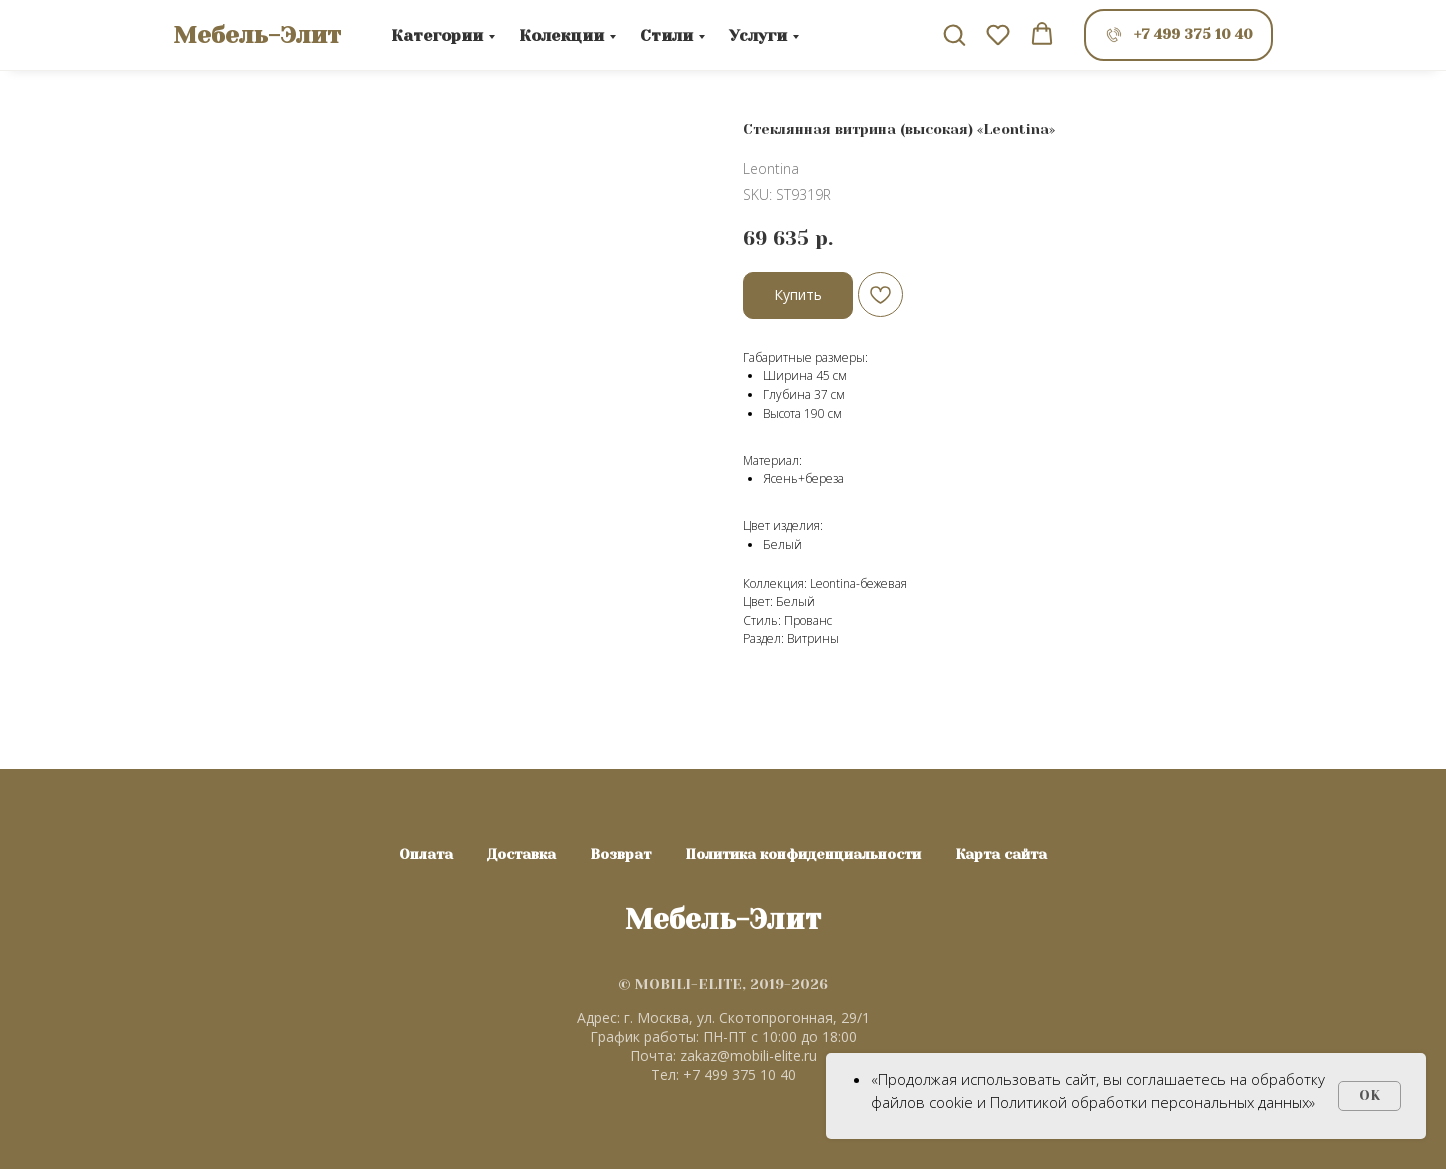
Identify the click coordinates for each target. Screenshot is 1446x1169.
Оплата (426, 854)
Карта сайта (1001, 854)
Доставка (521, 854)
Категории (437, 35)
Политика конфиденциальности (803, 854)
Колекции (561, 35)
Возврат (620, 854)
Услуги (758, 35)
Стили (666, 35)
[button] (954, 34)
